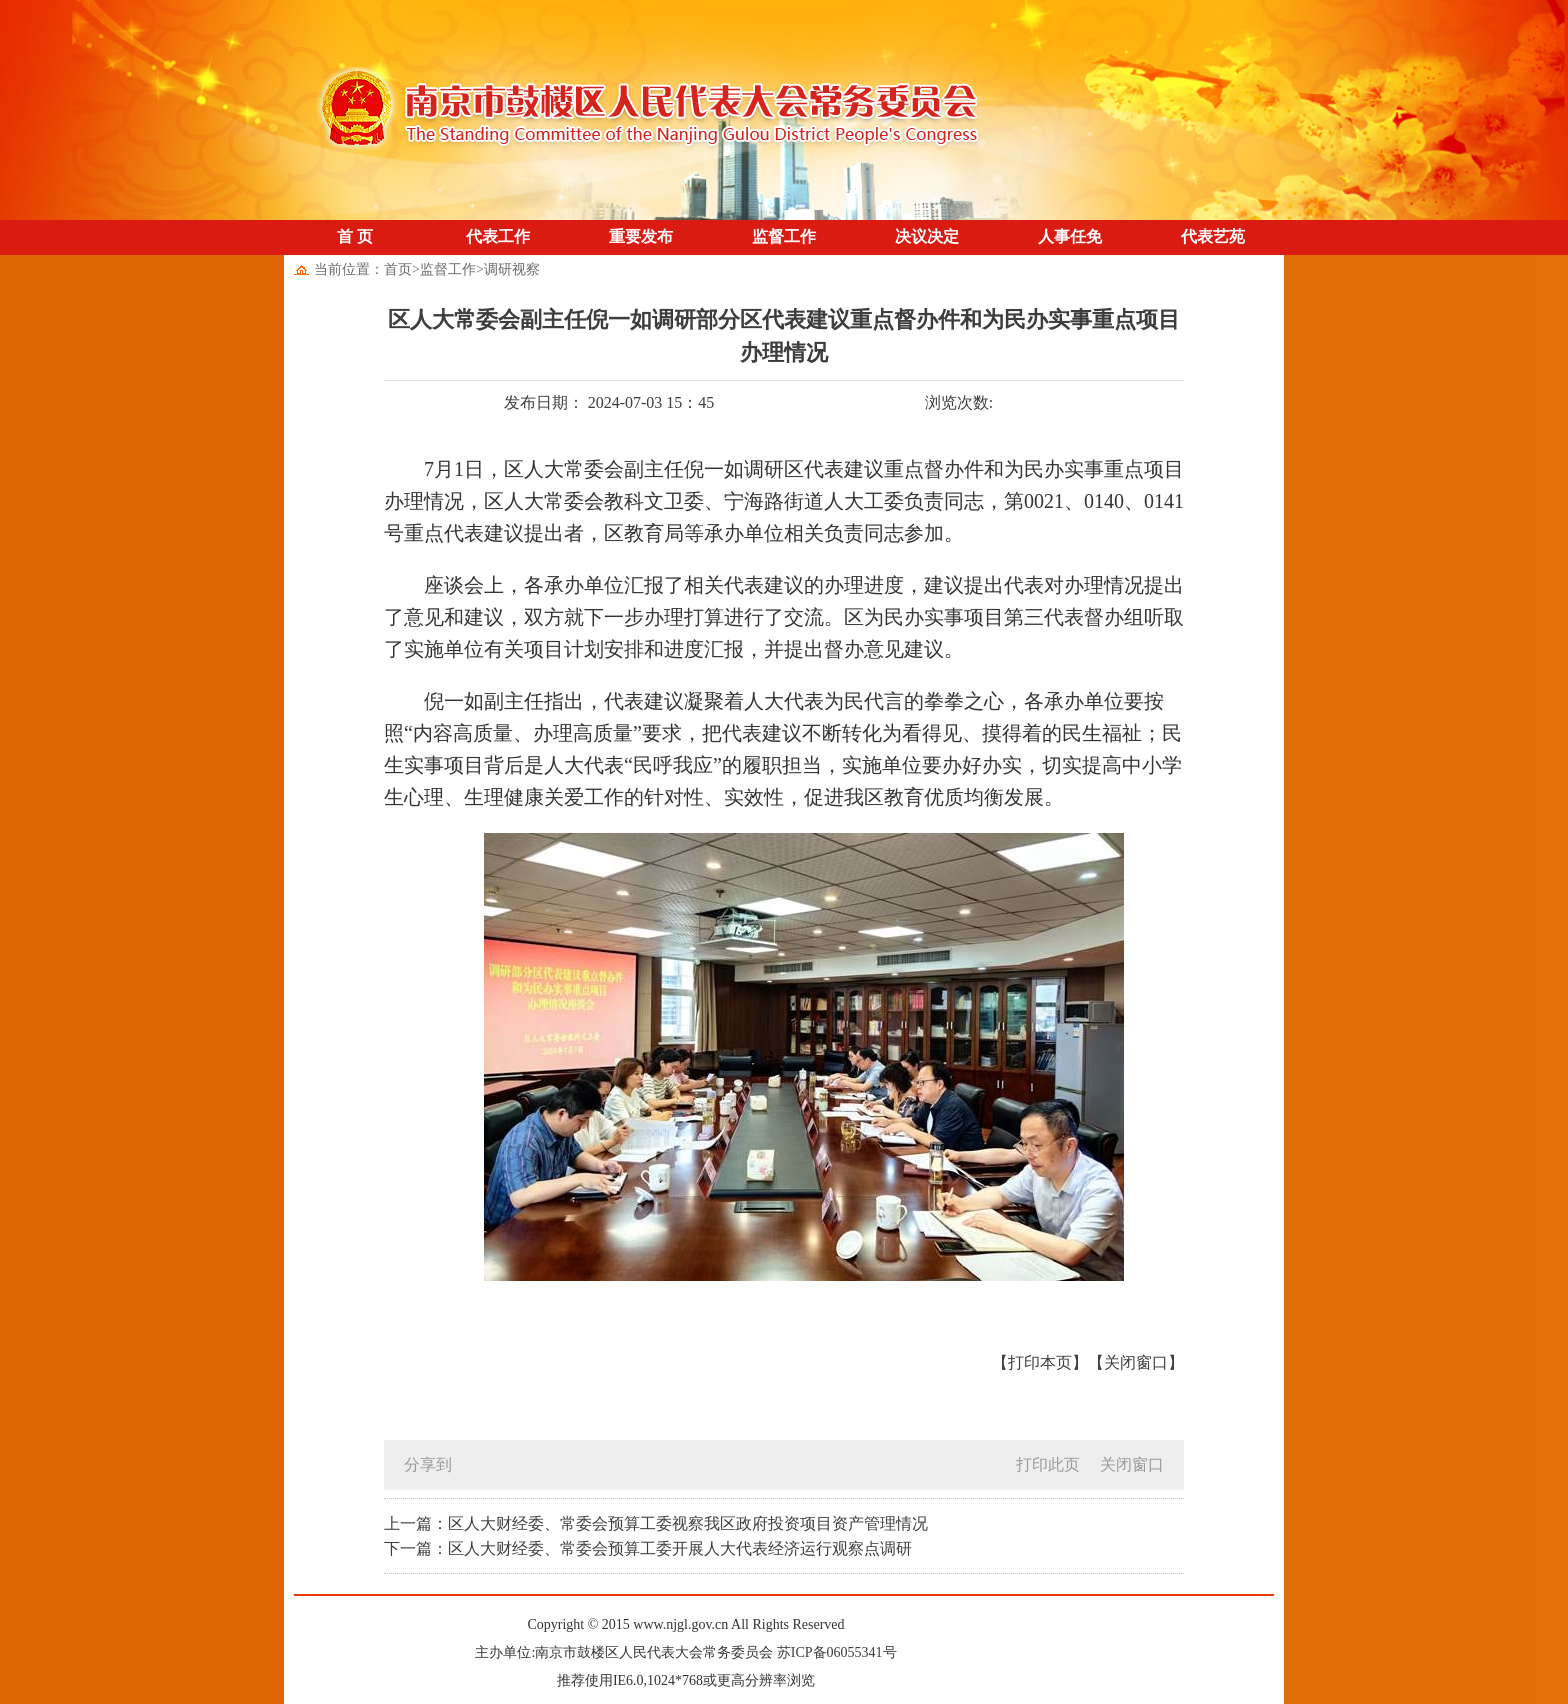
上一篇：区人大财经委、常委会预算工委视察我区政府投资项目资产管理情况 (656, 1523)
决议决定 (927, 236)
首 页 (355, 236)
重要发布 (641, 236)
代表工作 (498, 236)
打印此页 (1048, 1464)
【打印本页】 (1040, 1362)
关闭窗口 (1132, 1464)
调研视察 (512, 269)
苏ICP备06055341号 (837, 1652)
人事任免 (1070, 236)
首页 (398, 269)
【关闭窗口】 (1136, 1362)
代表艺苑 (1213, 236)
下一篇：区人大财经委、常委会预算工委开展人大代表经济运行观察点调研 (648, 1548)
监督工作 (784, 236)
